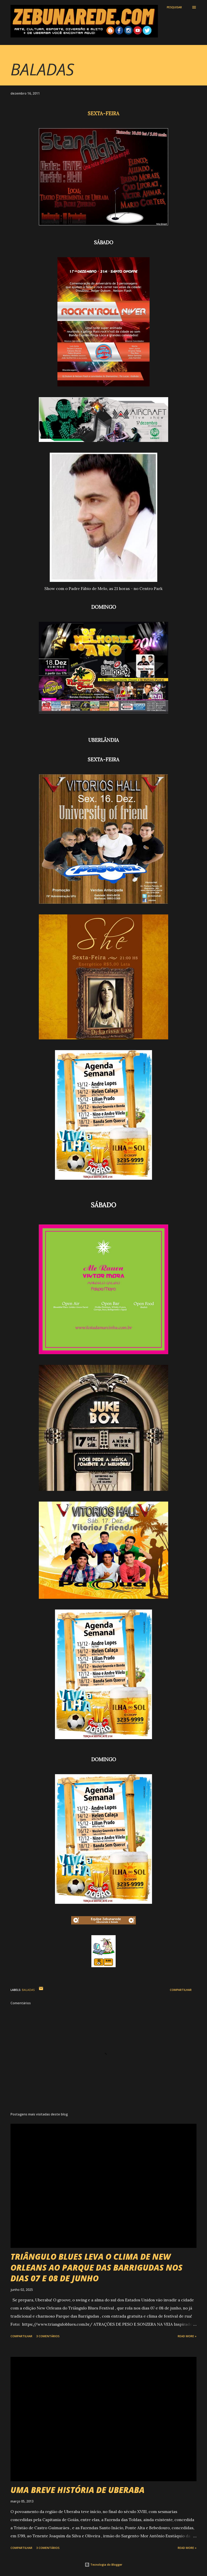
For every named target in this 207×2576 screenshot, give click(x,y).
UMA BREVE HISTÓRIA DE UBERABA (78, 2489)
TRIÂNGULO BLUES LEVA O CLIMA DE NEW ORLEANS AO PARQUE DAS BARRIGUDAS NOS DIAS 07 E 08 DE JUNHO (97, 2267)
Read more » (187, 2336)
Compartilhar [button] (181, 1990)
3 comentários (47, 2336)
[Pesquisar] (174, 7)
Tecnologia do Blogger (103, 2564)
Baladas (28, 1990)
